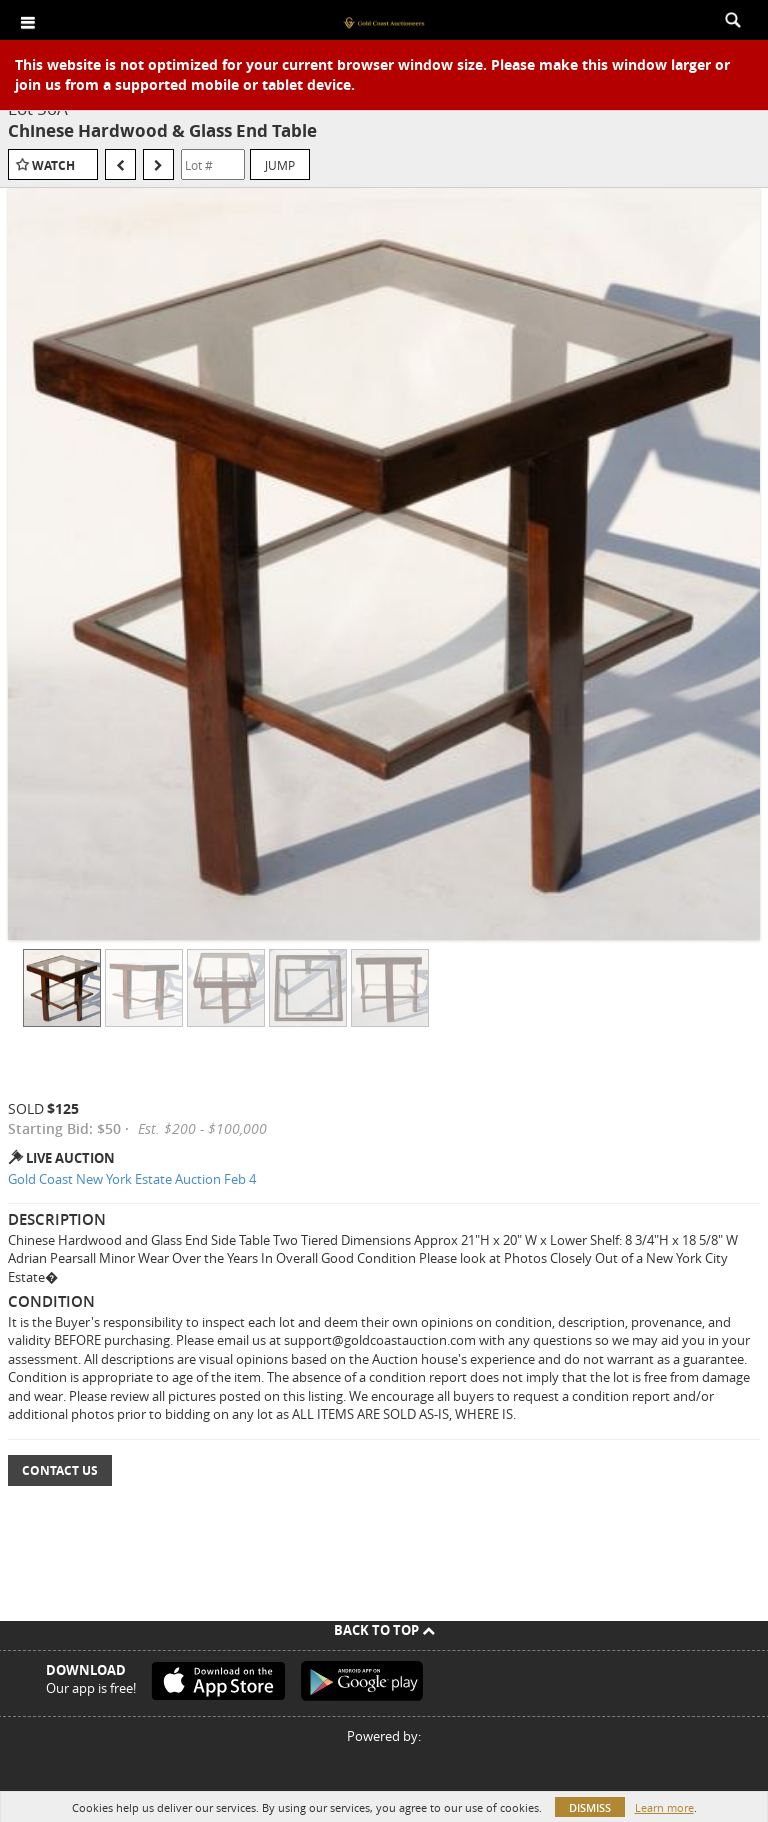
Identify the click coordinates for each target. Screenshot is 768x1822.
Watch (53, 165)
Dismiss (590, 1807)
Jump (280, 165)
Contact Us (60, 1470)
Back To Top (384, 1630)
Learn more (664, 1807)
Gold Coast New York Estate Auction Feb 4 (132, 1179)
